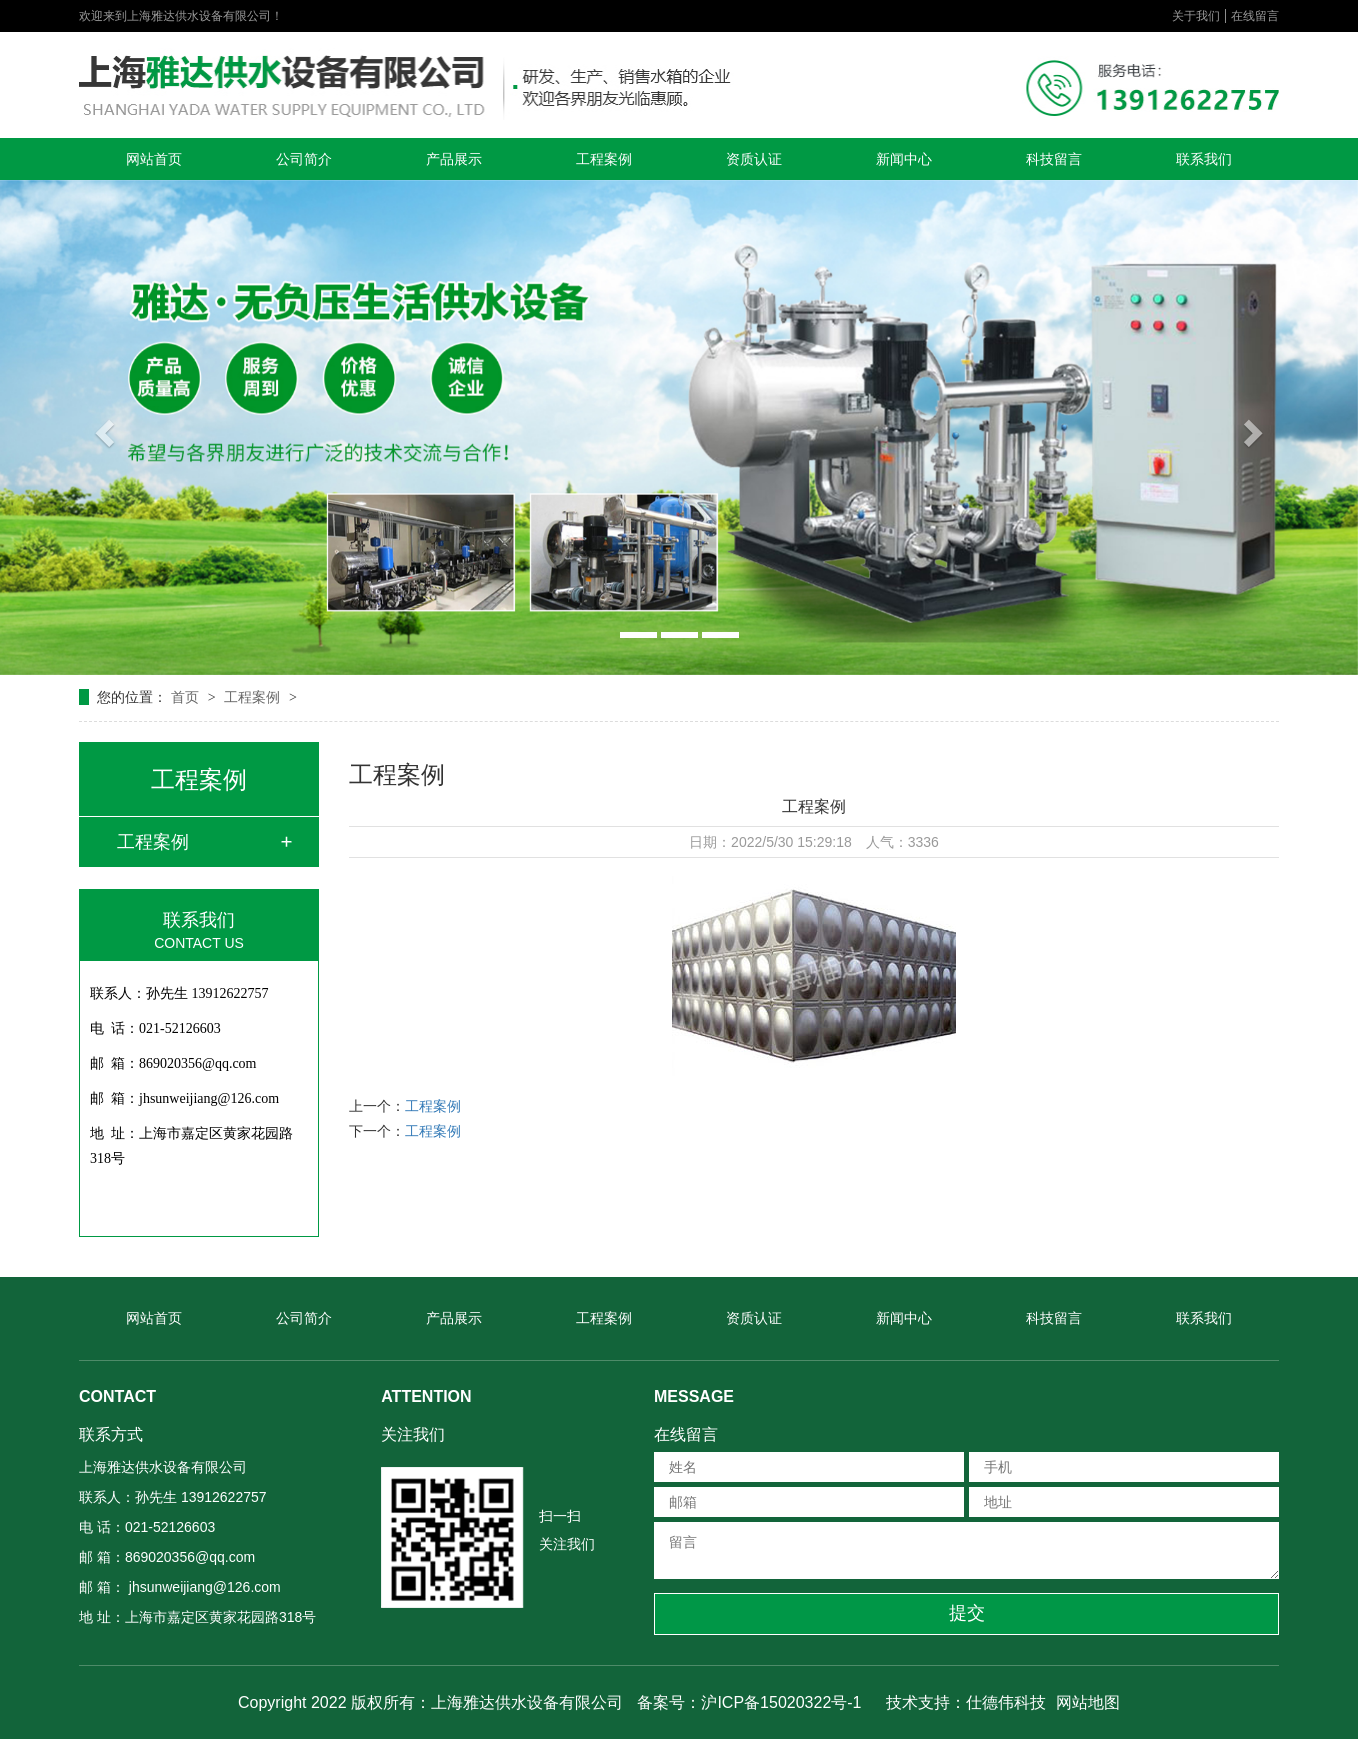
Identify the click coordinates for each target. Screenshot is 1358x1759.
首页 (187, 697)
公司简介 (304, 159)
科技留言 (1054, 159)
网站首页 (154, 159)
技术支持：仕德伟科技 (966, 1702)
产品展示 (454, 159)
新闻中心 (904, 159)
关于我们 (1196, 16)
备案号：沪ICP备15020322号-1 (749, 1702)
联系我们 (1204, 159)
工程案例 (604, 159)
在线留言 (1255, 16)
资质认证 (754, 159)
